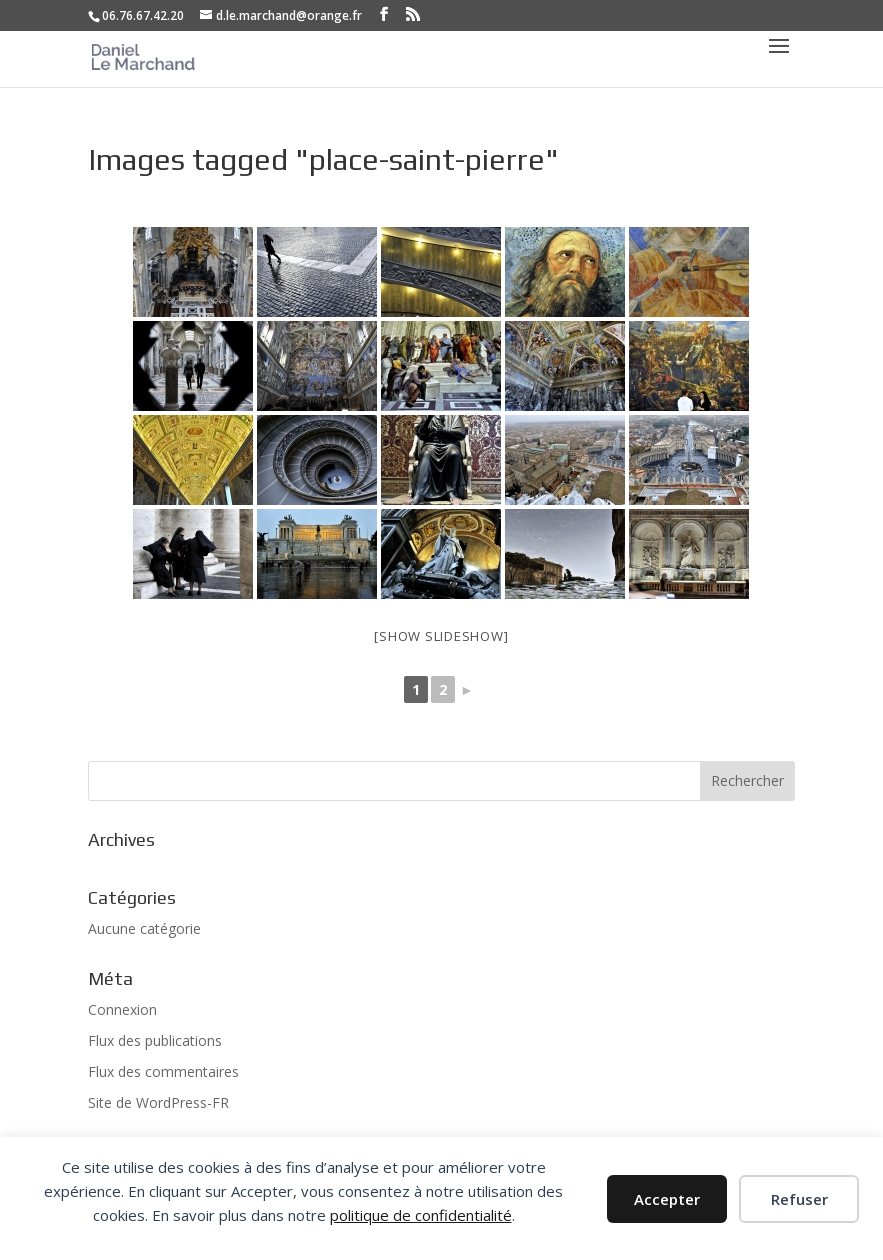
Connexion (122, 1009)
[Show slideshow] (441, 636)
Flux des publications (155, 1040)
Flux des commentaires (163, 1071)
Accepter (667, 1199)
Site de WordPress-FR (158, 1102)
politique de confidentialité (421, 1215)
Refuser (799, 1199)
